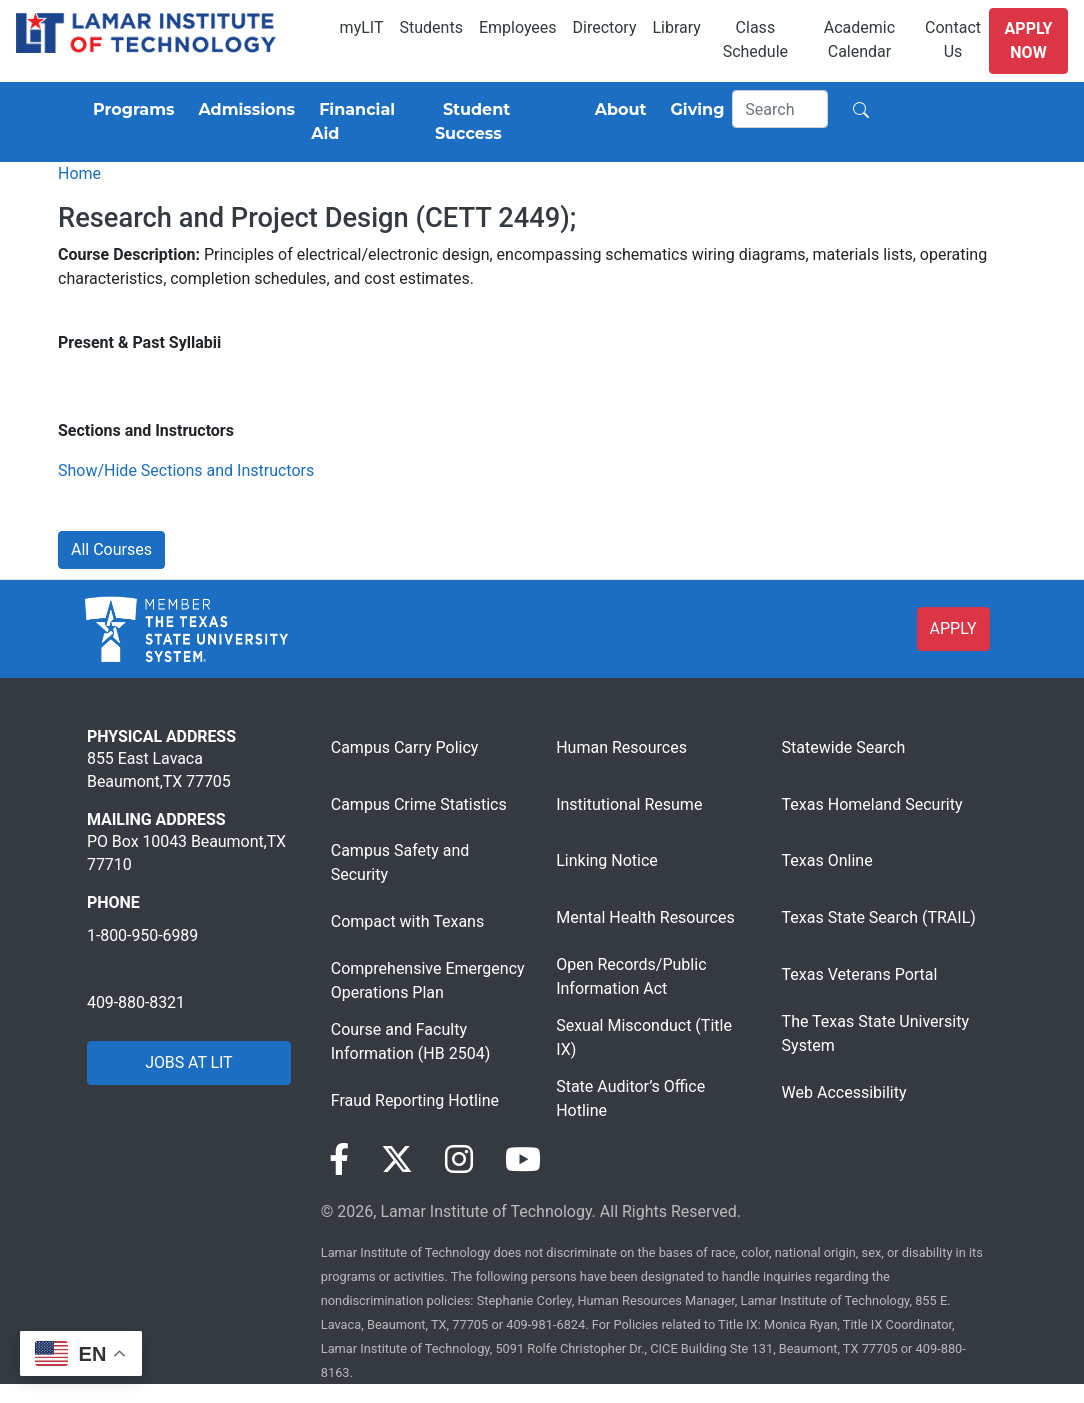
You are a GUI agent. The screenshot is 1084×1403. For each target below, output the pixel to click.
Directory (605, 27)
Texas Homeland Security (872, 804)
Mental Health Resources (645, 917)
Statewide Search (844, 747)
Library (676, 27)
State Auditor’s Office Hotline (630, 1098)
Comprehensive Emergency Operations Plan (428, 980)
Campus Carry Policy (405, 747)
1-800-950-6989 (142, 935)
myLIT (362, 27)
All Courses (111, 549)
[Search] (780, 109)
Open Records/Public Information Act (631, 976)
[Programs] (129, 110)
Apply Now (1029, 40)
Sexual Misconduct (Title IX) (644, 1037)
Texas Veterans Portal (860, 974)
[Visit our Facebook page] (339, 1160)
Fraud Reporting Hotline (415, 1100)
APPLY (953, 628)
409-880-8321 (136, 1002)
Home (79, 173)
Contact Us (953, 39)
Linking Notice (607, 860)
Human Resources (621, 747)
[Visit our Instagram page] (459, 1160)
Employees (518, 27)
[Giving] (694, 110)
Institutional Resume (629, 804)
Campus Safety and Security (400, 862)
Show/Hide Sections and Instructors (186, 470)
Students (431, 27)
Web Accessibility (844, 1092)
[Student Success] (503, 122)
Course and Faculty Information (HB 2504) (410, 1041)
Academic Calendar (859, 39)
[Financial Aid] (365, 122)
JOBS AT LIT (188, 1062)
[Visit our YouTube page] (523, 1160)
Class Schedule (755, 39)
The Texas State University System (875, 1033)
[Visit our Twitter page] (397, 1160)
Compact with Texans (407, 921)
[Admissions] (242, 110)
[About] (617, 110)
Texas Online (827, 860)
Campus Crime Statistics (419, 804)
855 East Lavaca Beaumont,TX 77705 (159, 769)
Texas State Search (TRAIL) (879, 917)
